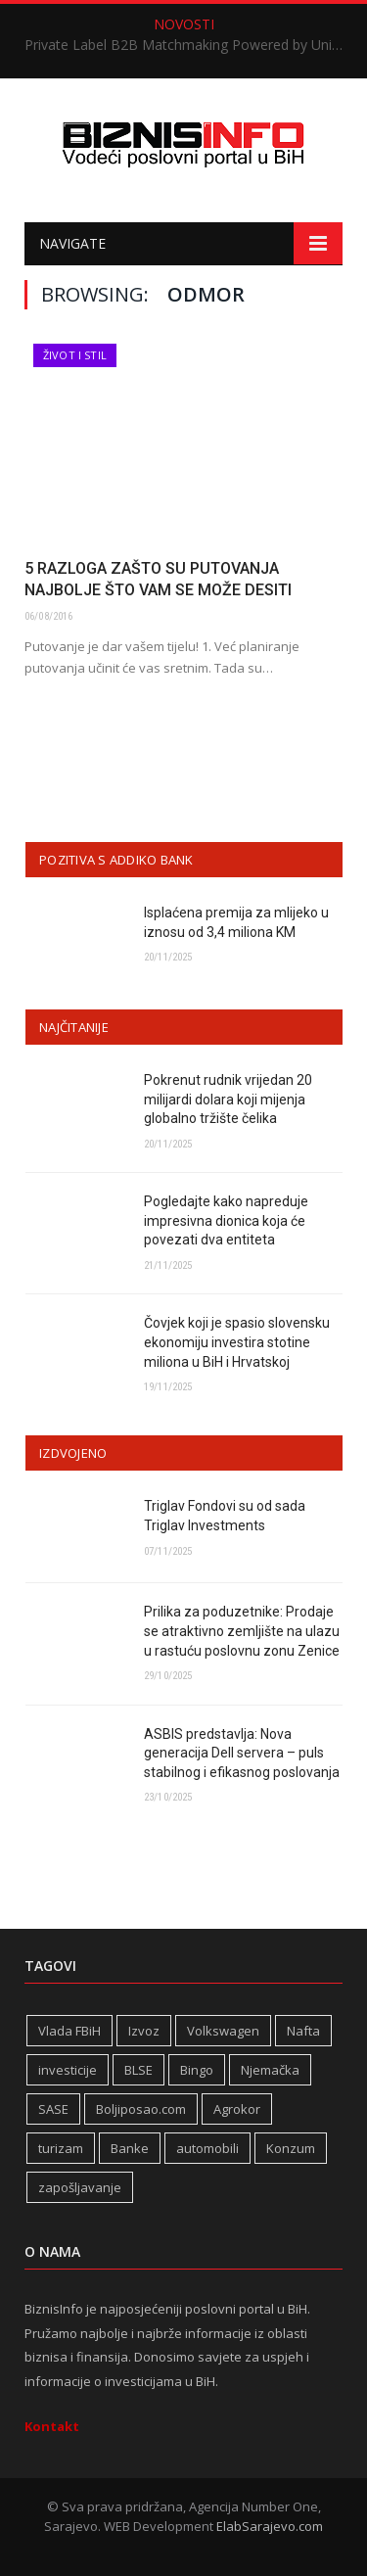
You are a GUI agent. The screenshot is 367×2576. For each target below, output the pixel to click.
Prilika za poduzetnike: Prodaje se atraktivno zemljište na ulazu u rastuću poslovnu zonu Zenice (242, 1631)
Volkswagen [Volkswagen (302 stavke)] (223, 2030)
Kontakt (51, 2426)
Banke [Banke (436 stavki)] (130, 2148)
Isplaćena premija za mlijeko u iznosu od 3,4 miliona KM (236, 922)
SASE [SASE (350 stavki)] (53, 2109)
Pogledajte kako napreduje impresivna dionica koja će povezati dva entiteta (226, 1220)
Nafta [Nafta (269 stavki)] (303, 2030)
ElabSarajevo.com (269, 2526)
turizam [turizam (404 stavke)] (60, 2148)
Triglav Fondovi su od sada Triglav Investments (224, 1515)
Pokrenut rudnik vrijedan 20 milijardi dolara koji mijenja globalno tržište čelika (228, 1099)
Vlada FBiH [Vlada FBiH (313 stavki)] (69, 2030)
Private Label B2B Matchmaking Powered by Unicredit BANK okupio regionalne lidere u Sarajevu (188, 45)
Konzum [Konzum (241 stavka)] (290, 2148)
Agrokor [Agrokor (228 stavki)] (236, 2109)
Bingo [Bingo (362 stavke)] (196, 2070)
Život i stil (75, 355)
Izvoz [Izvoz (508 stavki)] (144, 2030)
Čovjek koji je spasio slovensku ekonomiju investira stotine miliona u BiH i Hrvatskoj (237, 1342)
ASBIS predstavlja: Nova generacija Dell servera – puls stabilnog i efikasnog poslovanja (242, 1753)
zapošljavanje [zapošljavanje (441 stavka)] (79, 2187)
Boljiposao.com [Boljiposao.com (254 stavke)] (141, 2109)
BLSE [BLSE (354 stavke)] (138, 2070)
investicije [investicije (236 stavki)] (67, 2070)
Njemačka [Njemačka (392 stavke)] (270, 2070)
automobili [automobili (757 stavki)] (207, 2148)
